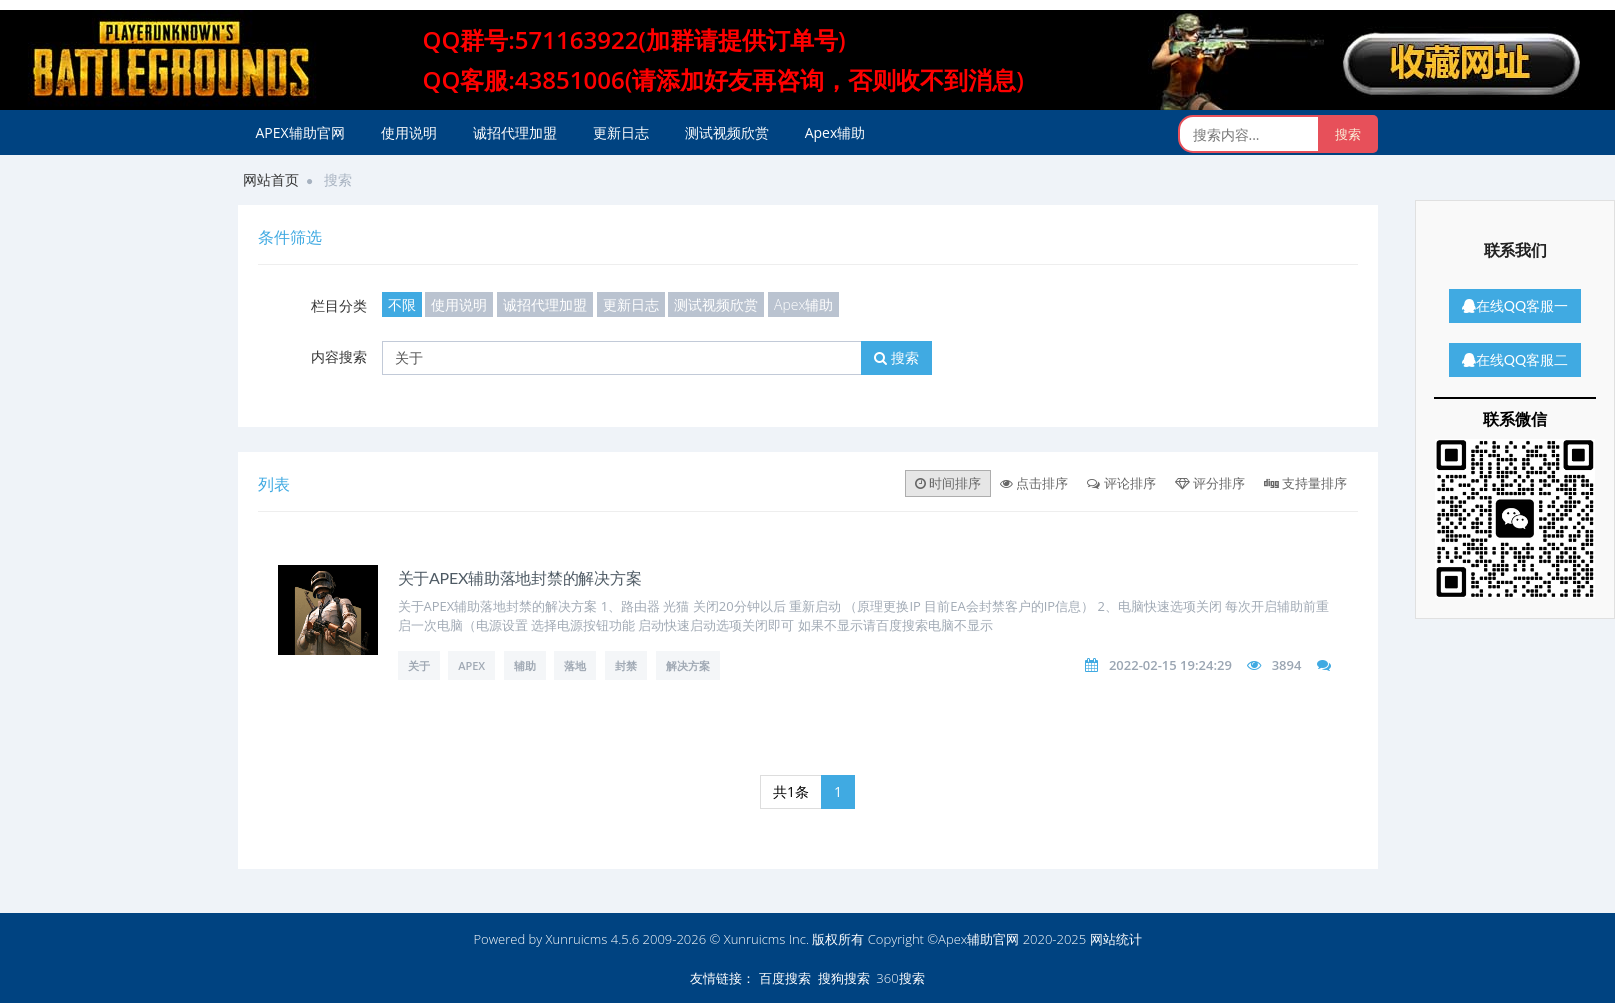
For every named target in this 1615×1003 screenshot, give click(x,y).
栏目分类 (339, 305)
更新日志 (621, 132)
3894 (1287, 665)
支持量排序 (1305, 483)
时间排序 (948, 483)
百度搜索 (785, 978)
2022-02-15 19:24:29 (1170, 665)
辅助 (525, 665)
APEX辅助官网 (300, 132)
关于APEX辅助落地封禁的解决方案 (520, 577)
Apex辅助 (835, 132)
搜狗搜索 (844, 978)
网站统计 (1116, 939)
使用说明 (409, 132)
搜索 (896, 357)
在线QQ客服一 (1515, 305)
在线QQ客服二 (1515, 359)
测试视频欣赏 (727, 132)
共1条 (791, 791)
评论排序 (1121, 483)
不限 (402, 304)
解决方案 (688, 665)
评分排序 (1210, 483)
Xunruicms (577, 939)
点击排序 (1034, 483)
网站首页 (271, 179)
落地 (575, 665)
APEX (471, 665)
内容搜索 (339, 356)
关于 (419, 665)
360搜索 (900, 978)
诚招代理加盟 (515, 132)
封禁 (626, 665)
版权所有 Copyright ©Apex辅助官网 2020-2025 (949, 939)
